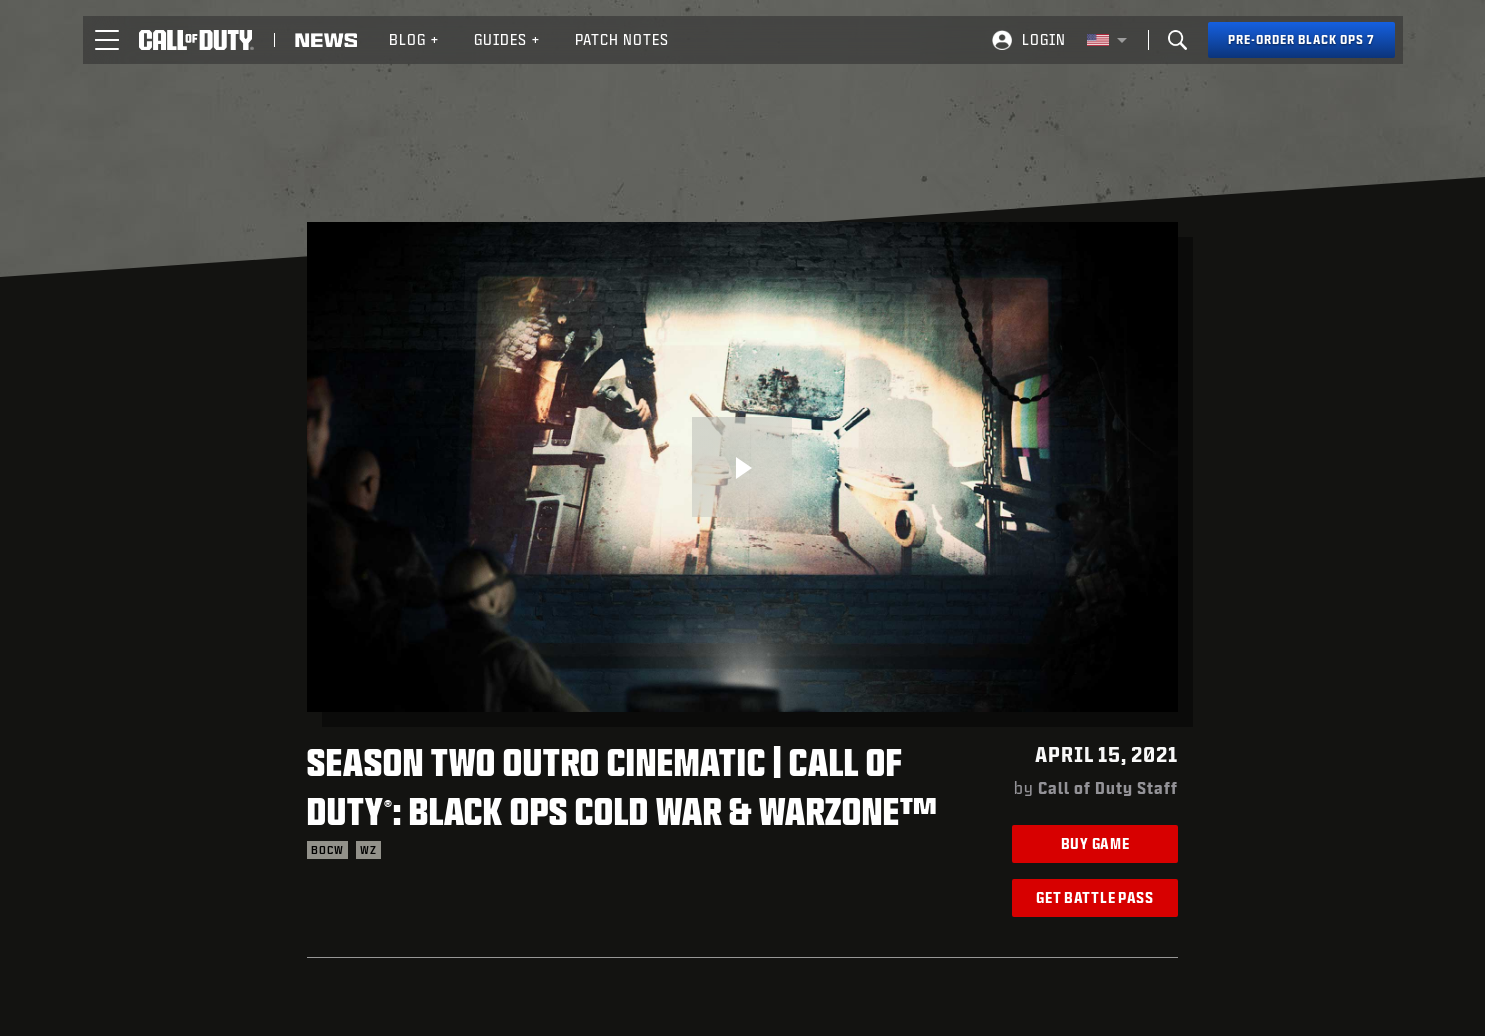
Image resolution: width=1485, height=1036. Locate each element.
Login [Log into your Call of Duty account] (1044, 39)
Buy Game (1095, 843)
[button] (107, 40)
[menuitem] (414, 40)
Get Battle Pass (1095, 897)
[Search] (1178, 40)
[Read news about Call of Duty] (326, 40)
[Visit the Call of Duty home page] (196, 40)
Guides (507, 39)
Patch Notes (622, 39)
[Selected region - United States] (1107, 40)
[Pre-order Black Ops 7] (1301, 40)
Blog (414, 39)
